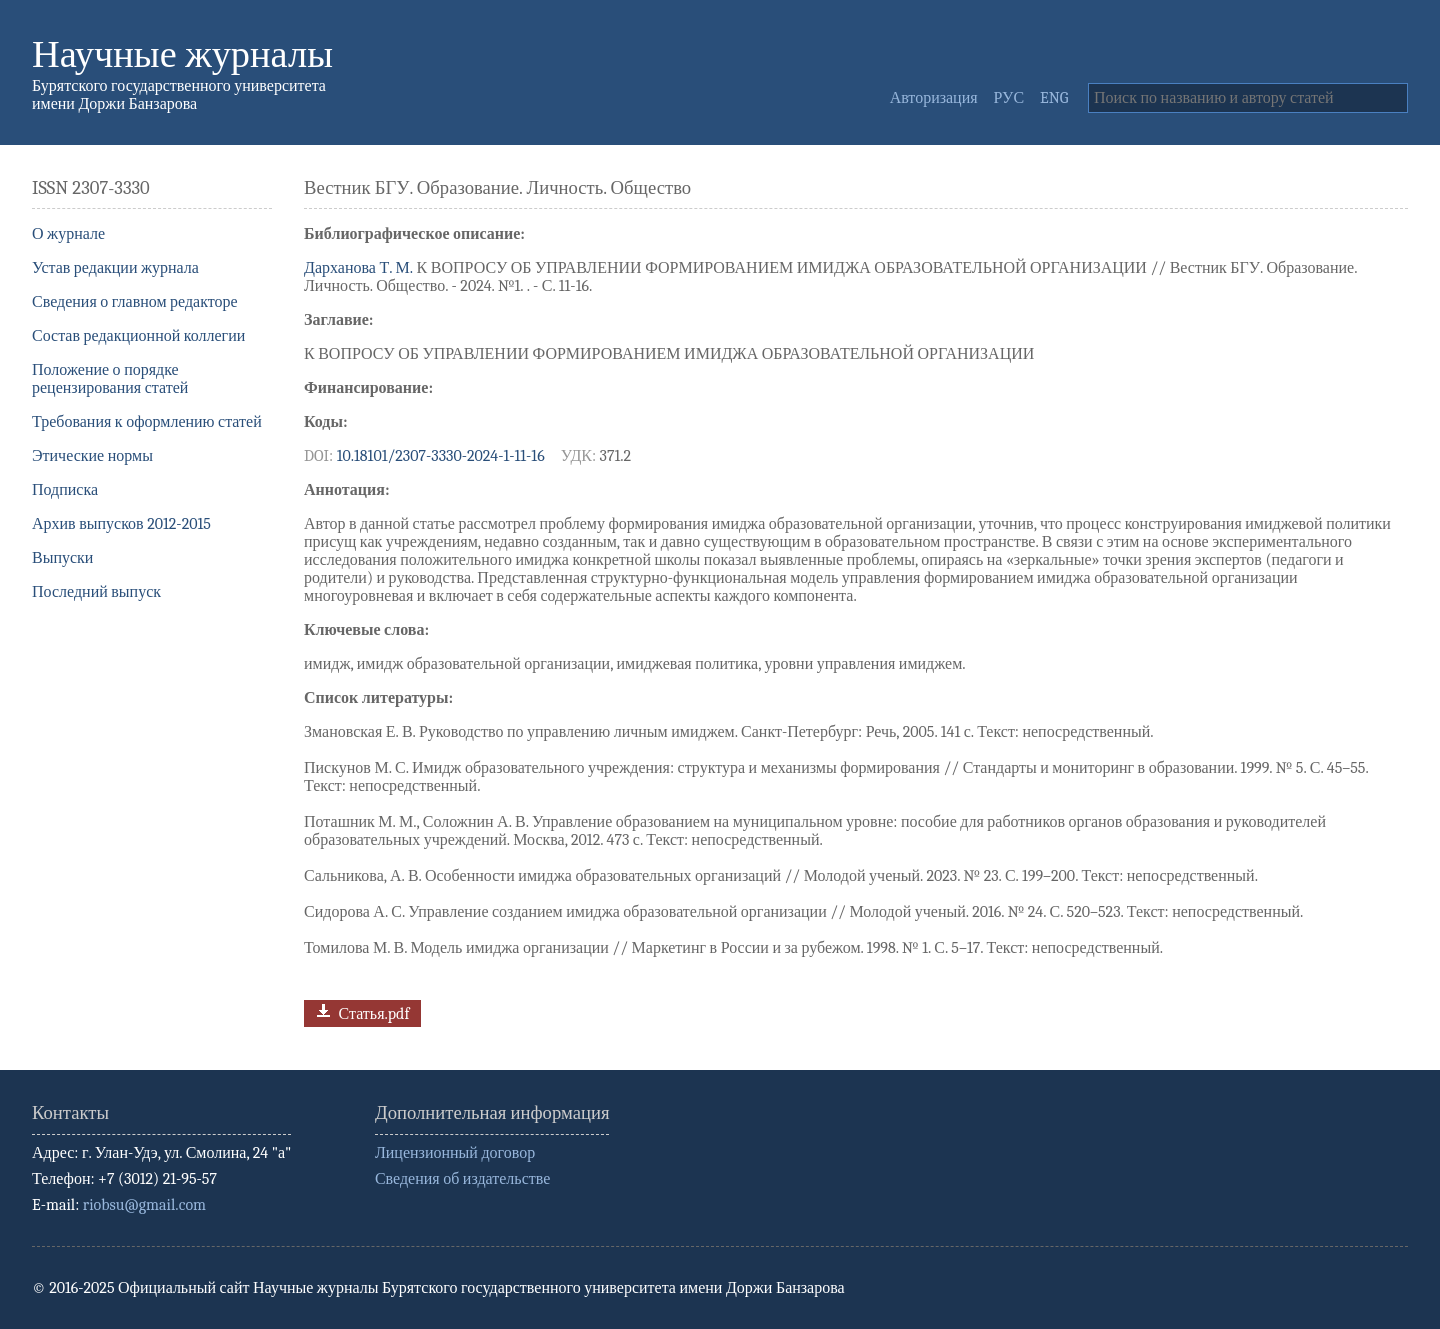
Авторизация (934, 98)
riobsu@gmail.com (144, 1205)
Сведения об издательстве (462, 1179)
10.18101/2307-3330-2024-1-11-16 (441, 456)
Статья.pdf (360, 1011)
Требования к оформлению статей (147, 422)
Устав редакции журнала (115, 268)
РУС (1009, 98)
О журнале (68, 234)
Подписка (65, 490)
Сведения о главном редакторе (135, 302)
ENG (1054, 98)
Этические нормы (92, 456)
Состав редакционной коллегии (138, 336)
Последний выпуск (96, 592)
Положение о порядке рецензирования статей (110, 379)
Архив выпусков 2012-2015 (121, 524)
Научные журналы (182, 54)
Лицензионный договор (455, 1153)
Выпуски (62, 558)
